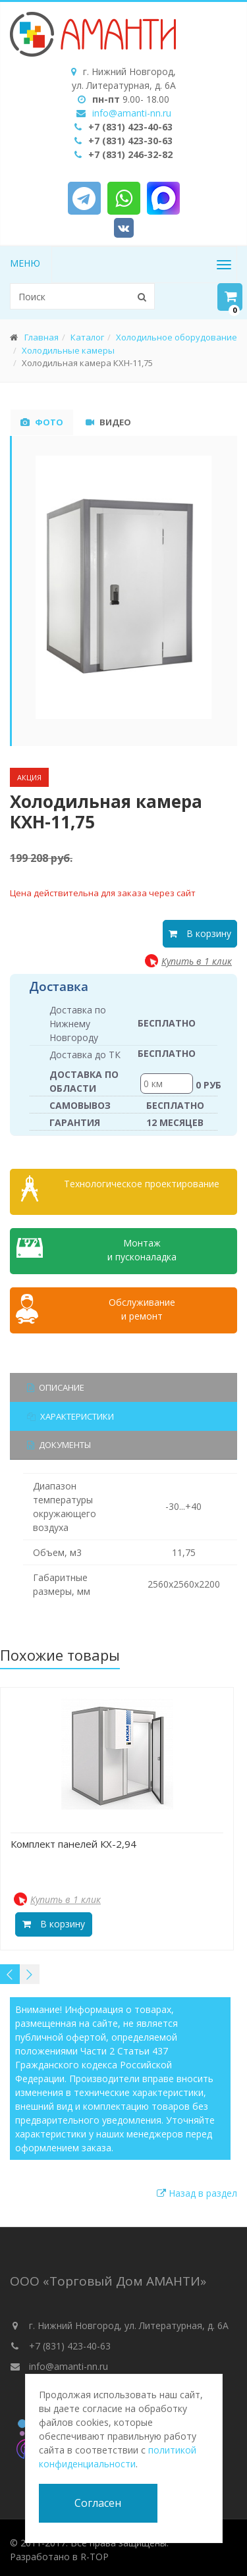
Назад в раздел (197, 2189)
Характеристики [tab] (70, 1412)
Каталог (87, 337)
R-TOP (94, 2552)
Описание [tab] (55, 1383)
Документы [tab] (59, 1441)
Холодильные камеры (68, 350)
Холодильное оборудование (176, 337)
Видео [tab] (108, 422)
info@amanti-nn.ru (131, 113)
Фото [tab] (41, 422)
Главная (41, 337)
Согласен (97, 2503)
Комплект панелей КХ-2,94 (73, 1839)
